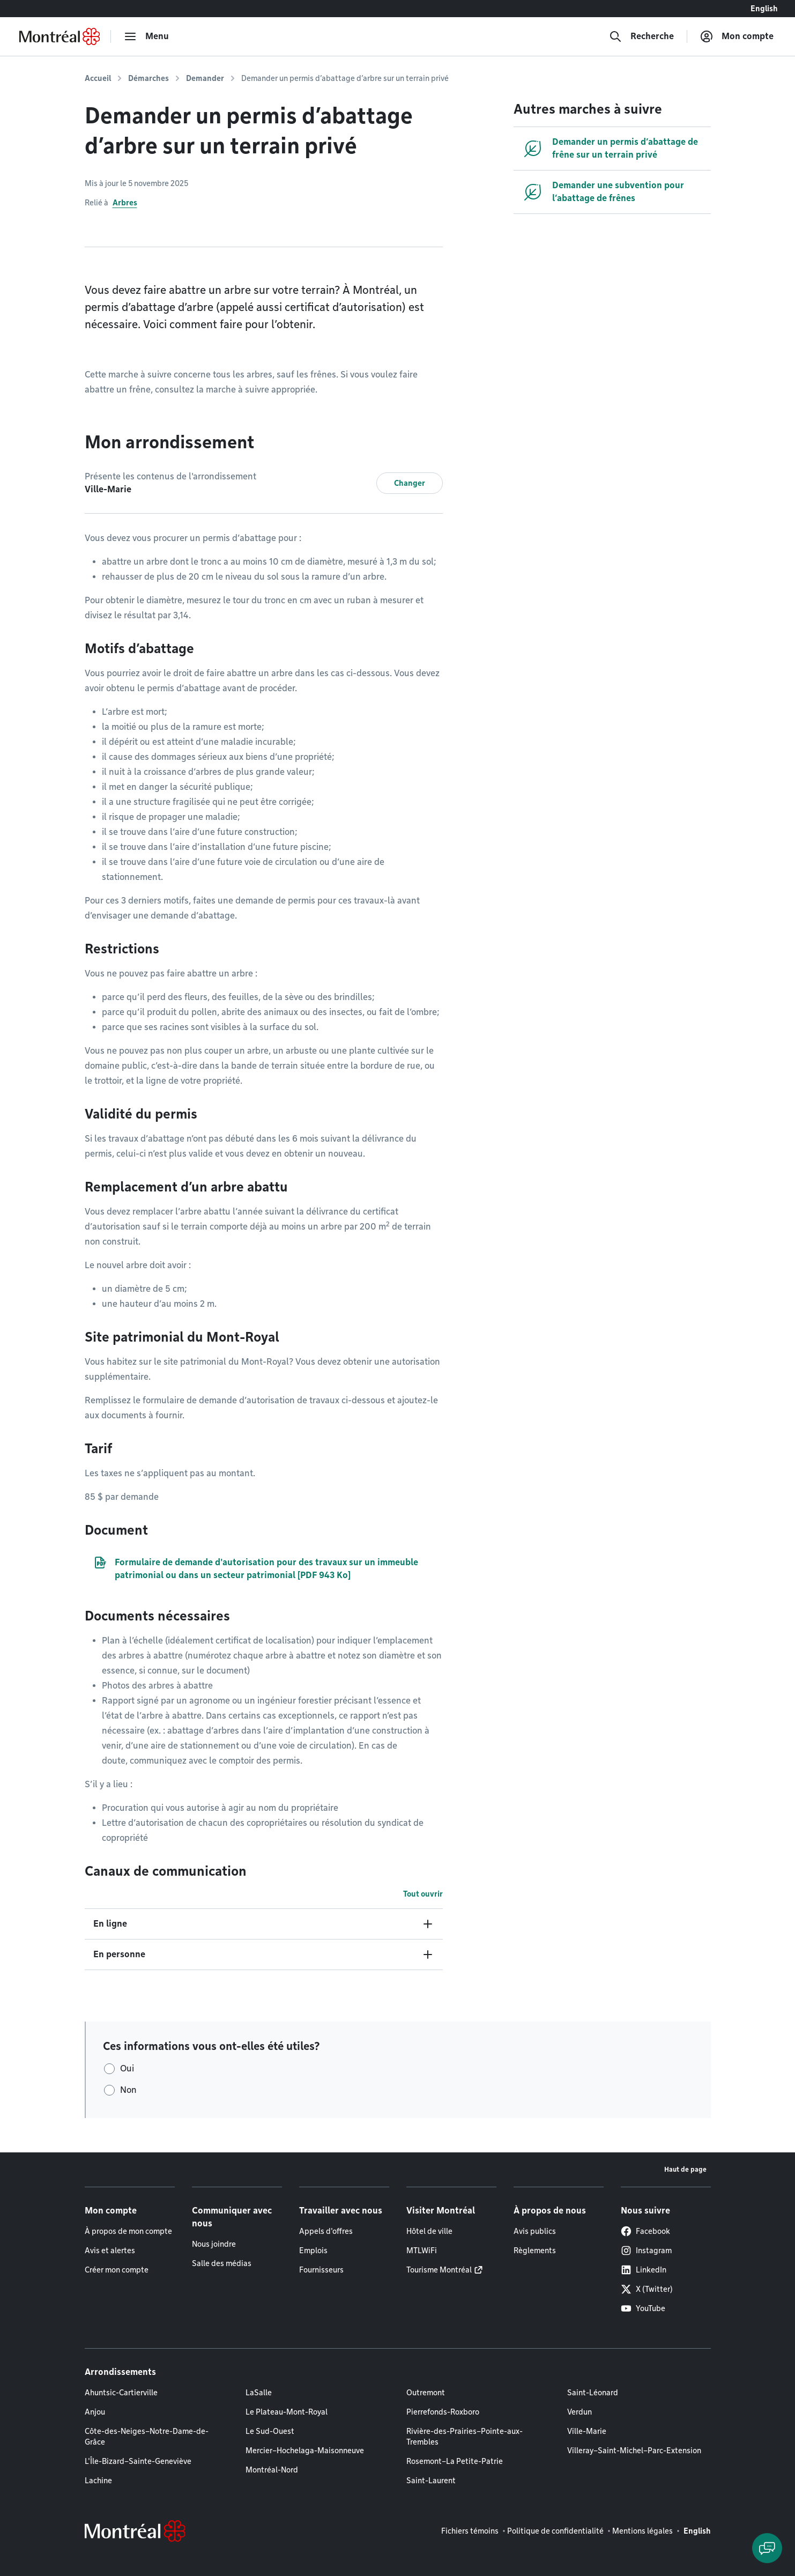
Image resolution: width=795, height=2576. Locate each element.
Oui (127, 2068)
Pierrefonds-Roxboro (442, 2412)
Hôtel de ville (429, 2231)
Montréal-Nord (272, 2470)
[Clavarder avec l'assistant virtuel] (767, 2548)
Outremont (425, 2392)
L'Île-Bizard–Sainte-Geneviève (138, 2461)
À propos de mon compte (128, 2231)
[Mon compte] (737, 36)
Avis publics (535, 2231)
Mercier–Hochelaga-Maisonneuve (305, 2450)
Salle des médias (221, 2263)
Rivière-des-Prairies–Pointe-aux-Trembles (464, 2436)
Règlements (535, 2250)
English (764, 8)
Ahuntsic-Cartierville (121, 2392)
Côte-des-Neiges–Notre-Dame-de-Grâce (147, 2436)
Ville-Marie (586, 2431)
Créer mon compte (116, 2270)
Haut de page (685, 2169)
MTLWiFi (421, 2250)
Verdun (579, 2412)
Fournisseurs (321, 2270)
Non (128, 2090)
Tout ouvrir (423, 1894)
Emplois (313, 2250)
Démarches (148, 78)
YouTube (643, 2308)
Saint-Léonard (592, 2392)
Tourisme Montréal (439, 2270)
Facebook (645, 2231)
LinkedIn (643, 2269)
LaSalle (259, 2392)
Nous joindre (214, 2244)
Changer (409, 483)
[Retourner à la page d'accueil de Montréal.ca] (59, 36)
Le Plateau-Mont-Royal (287, 2412)
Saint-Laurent (431, 2480)
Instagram (646, 2250)
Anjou (95, 2412)
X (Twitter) (647, 2289)
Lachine (98, 2480)
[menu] (146, 36)
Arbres (125, 202)
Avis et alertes (110, 2250)
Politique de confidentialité (555, 2531)
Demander (205, 78)
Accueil (98, 78)
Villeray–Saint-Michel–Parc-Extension (634, 2450)
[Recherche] (641, 36)
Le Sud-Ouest (270, 2431)
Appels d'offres (326, 2231)
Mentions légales (642, 2531)
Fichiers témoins (470, 2531)
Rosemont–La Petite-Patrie (454, 2461)
